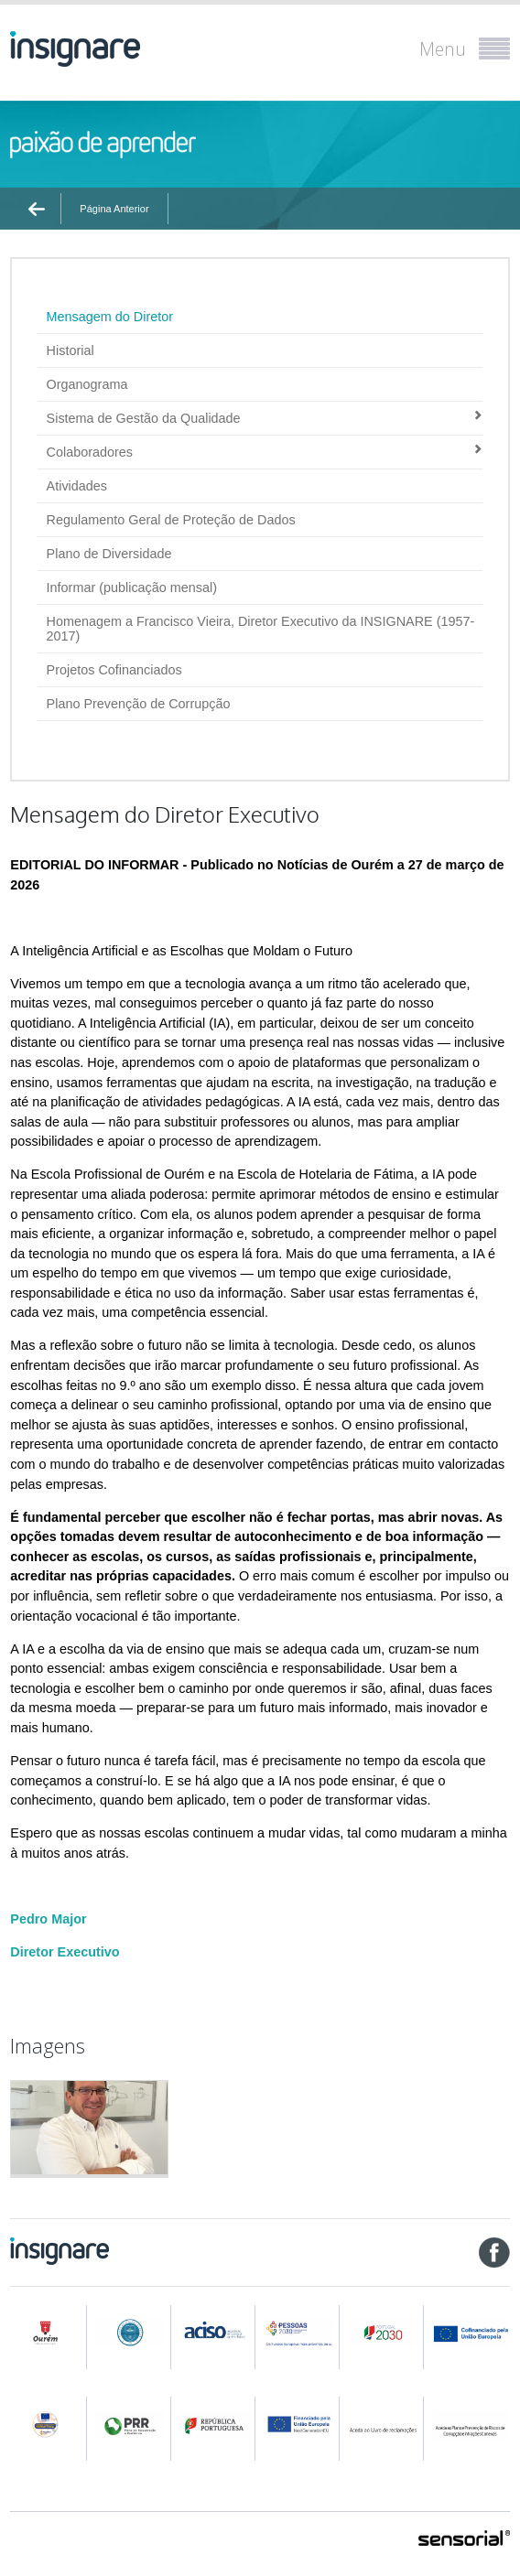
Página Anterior (114, 208)
